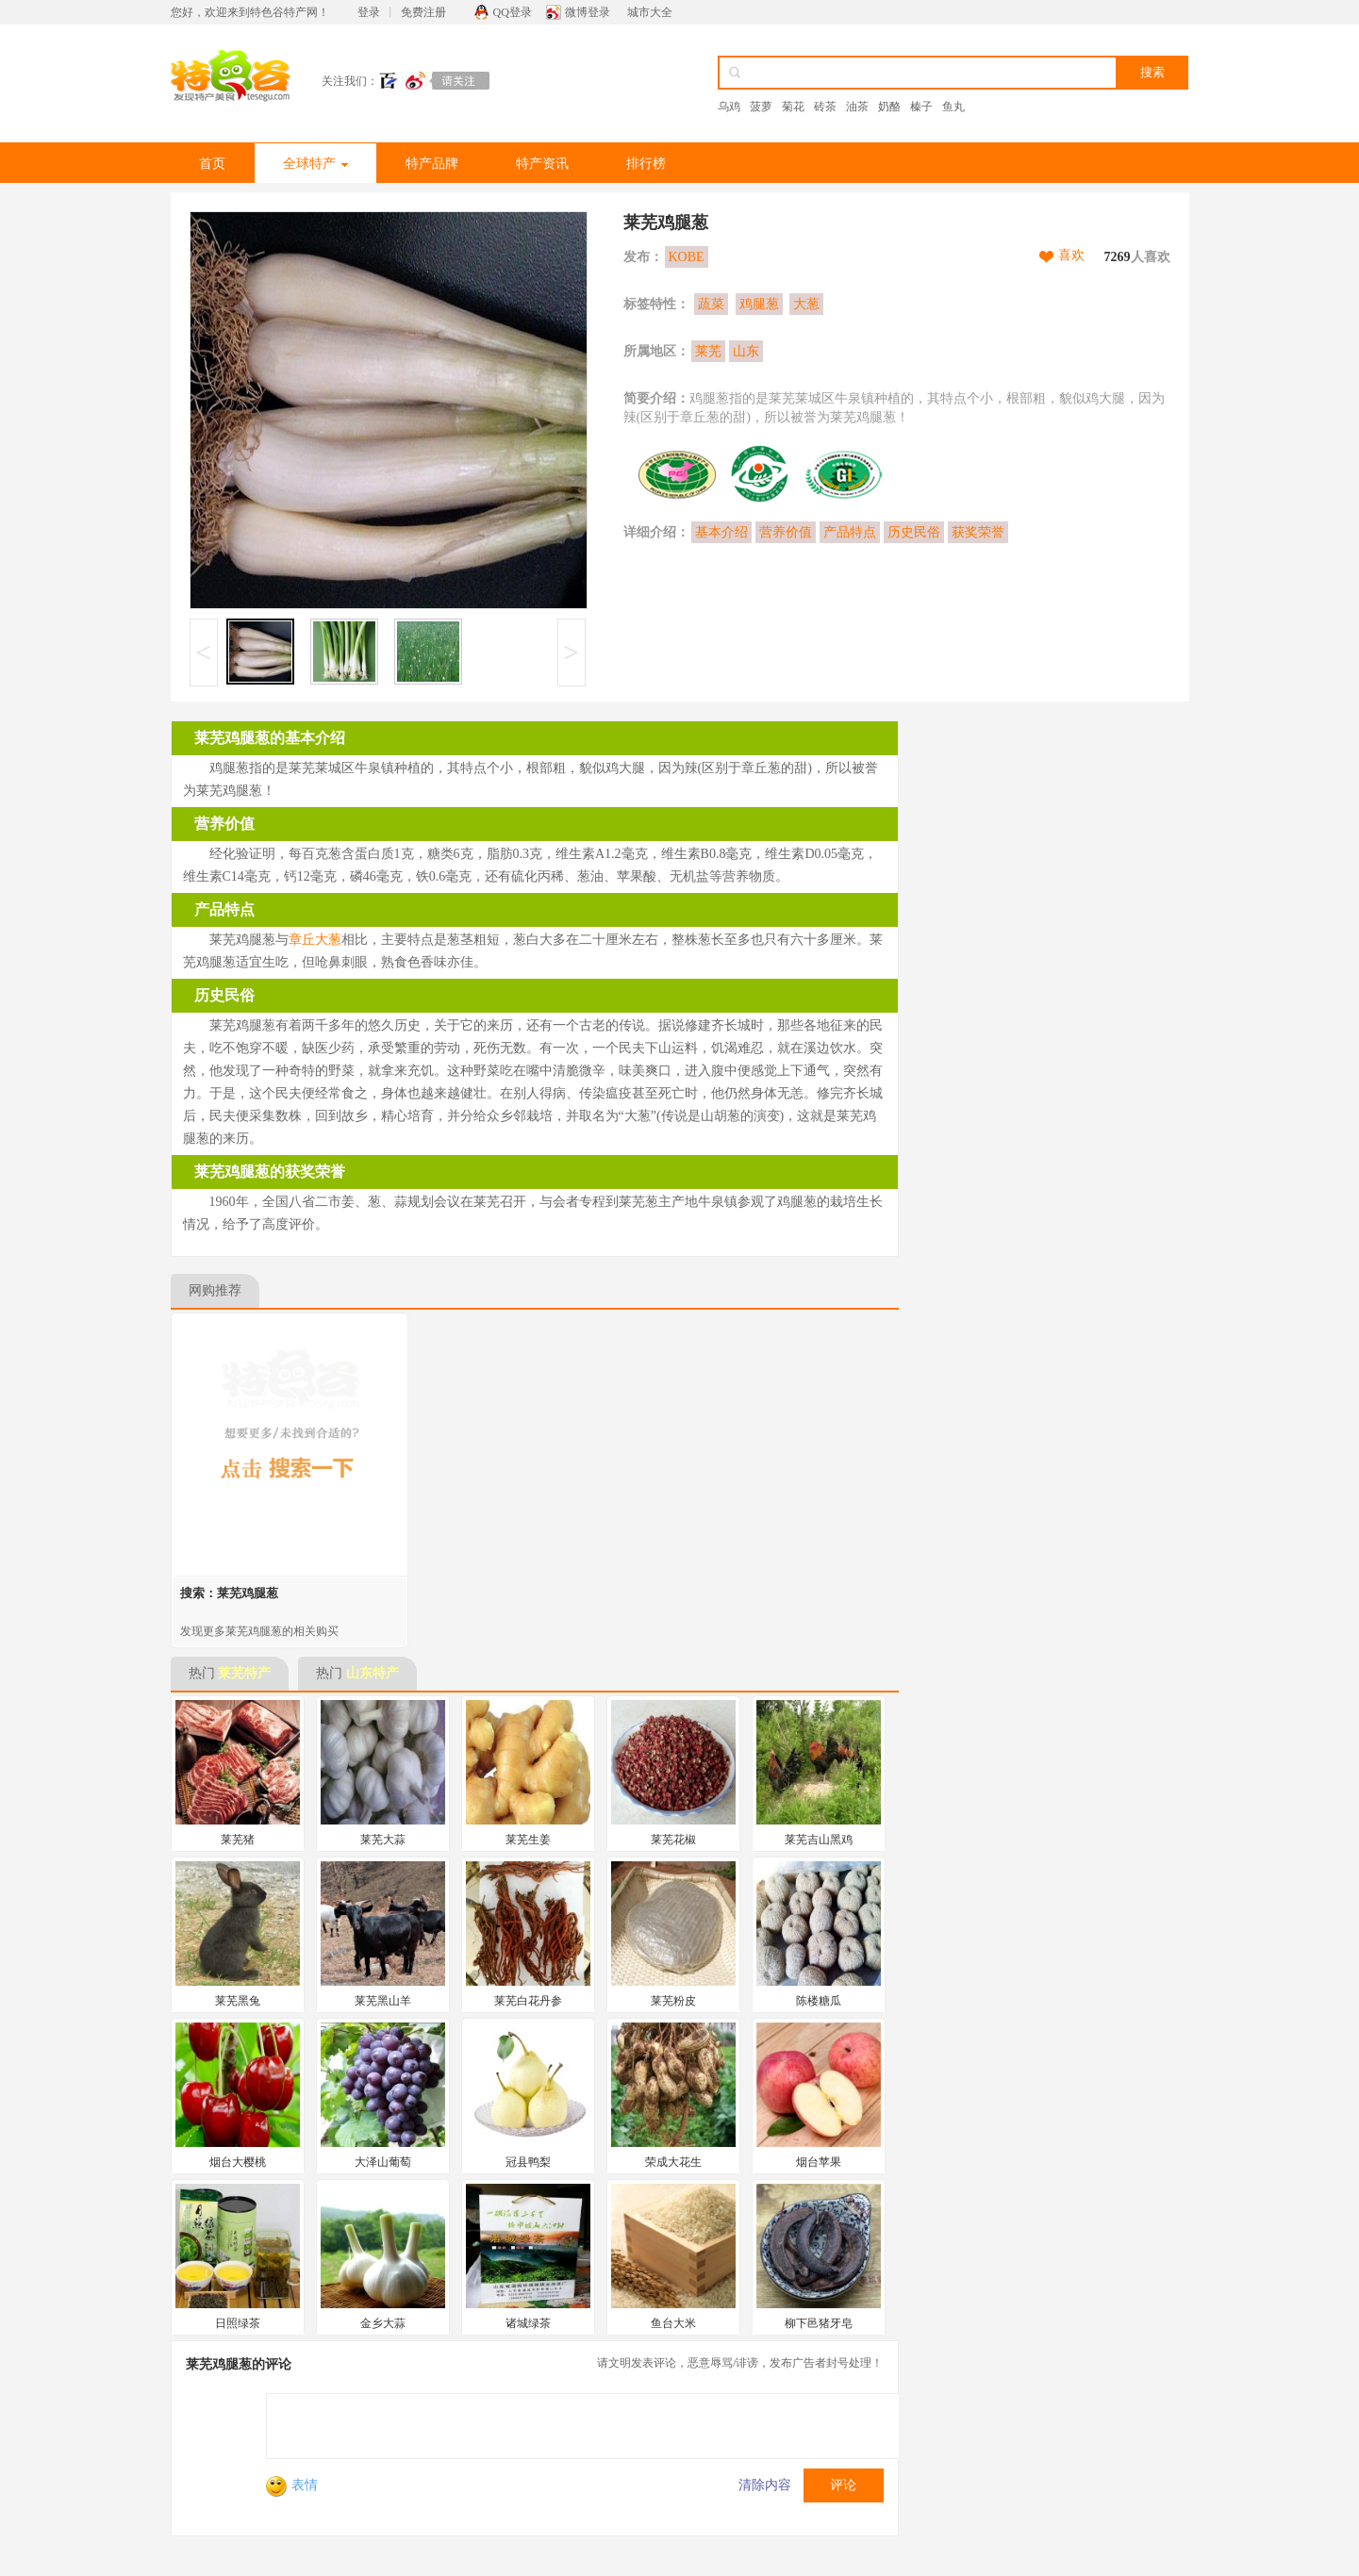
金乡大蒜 (383, 2323)
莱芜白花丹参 (528, 2000)
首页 (212, 164)
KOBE (686, 257)
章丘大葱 (315, 940)
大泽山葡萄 (383, 2162)
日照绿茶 (237, 2323)
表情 (292, 2485)
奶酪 (889, 106)
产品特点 (849, 532)
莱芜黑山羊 (383, 2000)
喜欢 (1071, 255)
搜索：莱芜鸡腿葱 (229, 1593)
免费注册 (423, 12)
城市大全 (649, 12)
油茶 (857, 106)
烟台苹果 (818, 2162)
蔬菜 (711, 304)
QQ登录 (512, 12)
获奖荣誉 (978, 532)
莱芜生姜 (528, 1839)
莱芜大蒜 (383, 1839)
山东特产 (372, 1673)
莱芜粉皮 (673, 2000)
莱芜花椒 (673, 1839)
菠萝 (761, 106)
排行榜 (646, 164)
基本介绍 (721, 532)
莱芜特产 (244, 1673)
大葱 (806, 304)
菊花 (793, 106)
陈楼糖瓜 (818, 2000)
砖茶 (825, 106)
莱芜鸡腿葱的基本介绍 (269, 738)
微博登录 (587, 12)
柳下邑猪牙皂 (819, 2323)
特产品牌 (432, 164)
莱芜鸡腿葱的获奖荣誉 (269, 1172)
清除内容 (764, 2485)
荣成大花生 (673, 2162)
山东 (746, 351)
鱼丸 (953, 106)
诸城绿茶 (528, 2323)
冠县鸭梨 (528, 2162)
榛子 (921, 106)
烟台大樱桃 (237, 2162)
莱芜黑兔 (237, 2000)
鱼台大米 (673, 2323)
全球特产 (315, 164)
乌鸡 (729, 106)
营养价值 (785, 532)
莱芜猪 (238, 1839)
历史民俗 (913, 532)
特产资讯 (542, 164)
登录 (368, 12)
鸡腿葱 (759, 304)
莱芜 (708, 351)
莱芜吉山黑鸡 (819, 1839)
